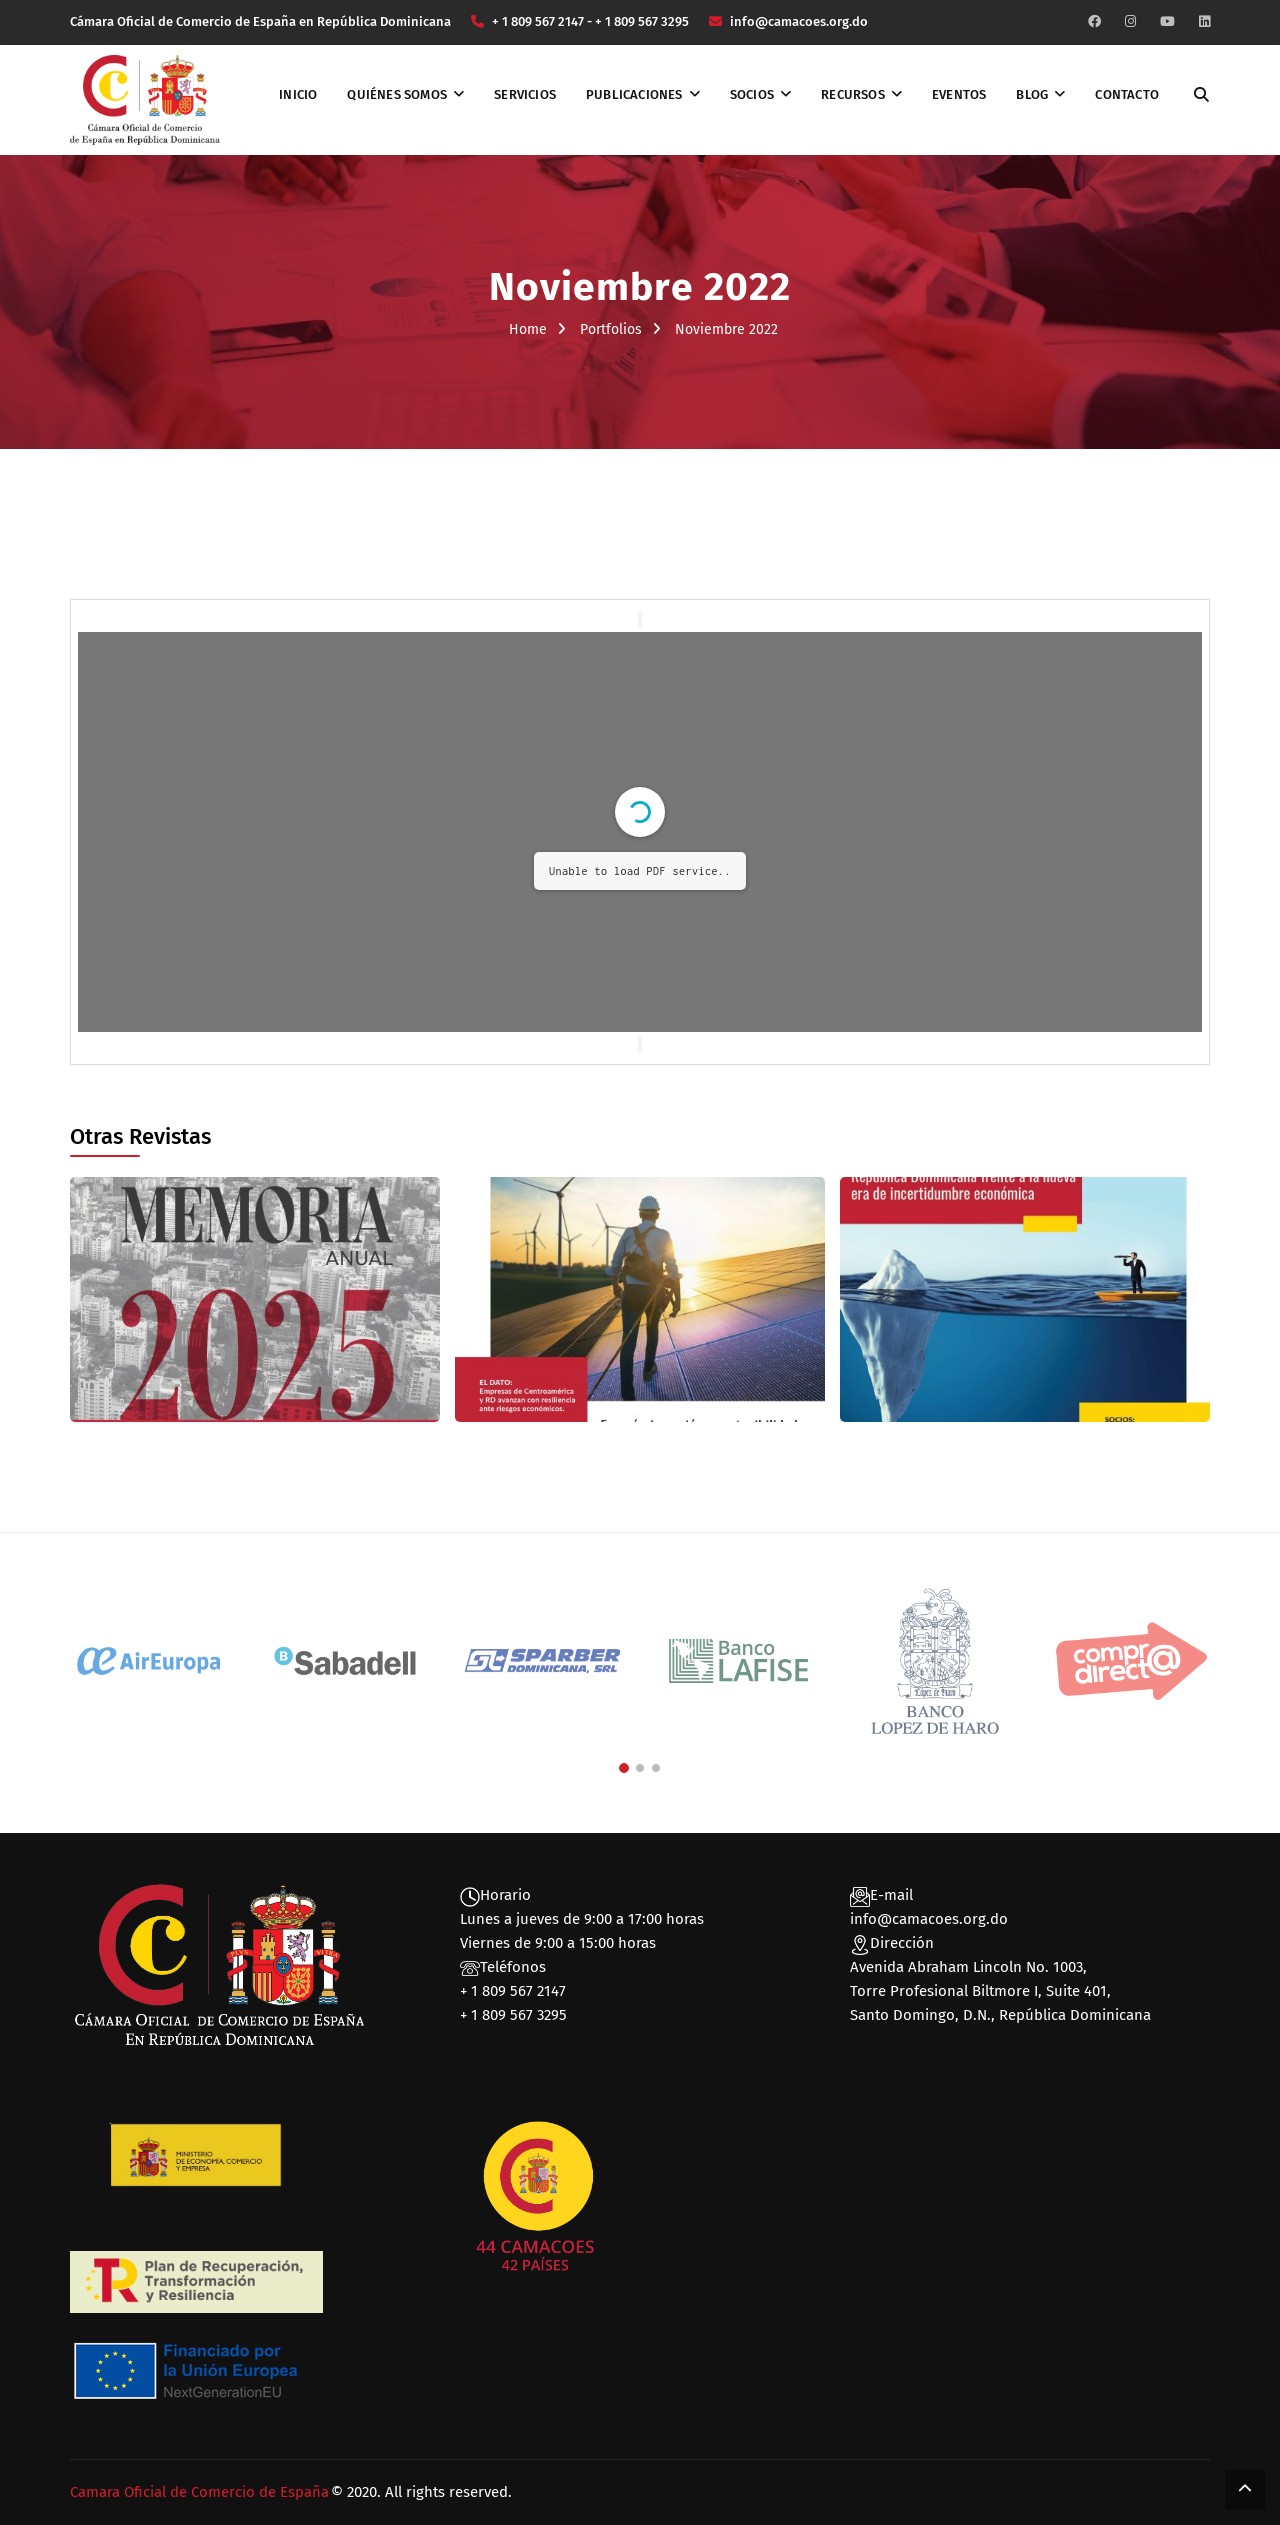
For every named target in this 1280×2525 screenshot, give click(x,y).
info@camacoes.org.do (929, 1919)
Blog (1032, 94)
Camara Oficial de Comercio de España (199, 2492)
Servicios (525, 94)
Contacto (1127, 94)
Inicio (298, 94)
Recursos (853, 94)
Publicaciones (634, 94)
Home (528, 329)
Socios (752, 94)
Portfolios (611, 329)
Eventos (959, 94)
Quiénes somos (397, 94)
